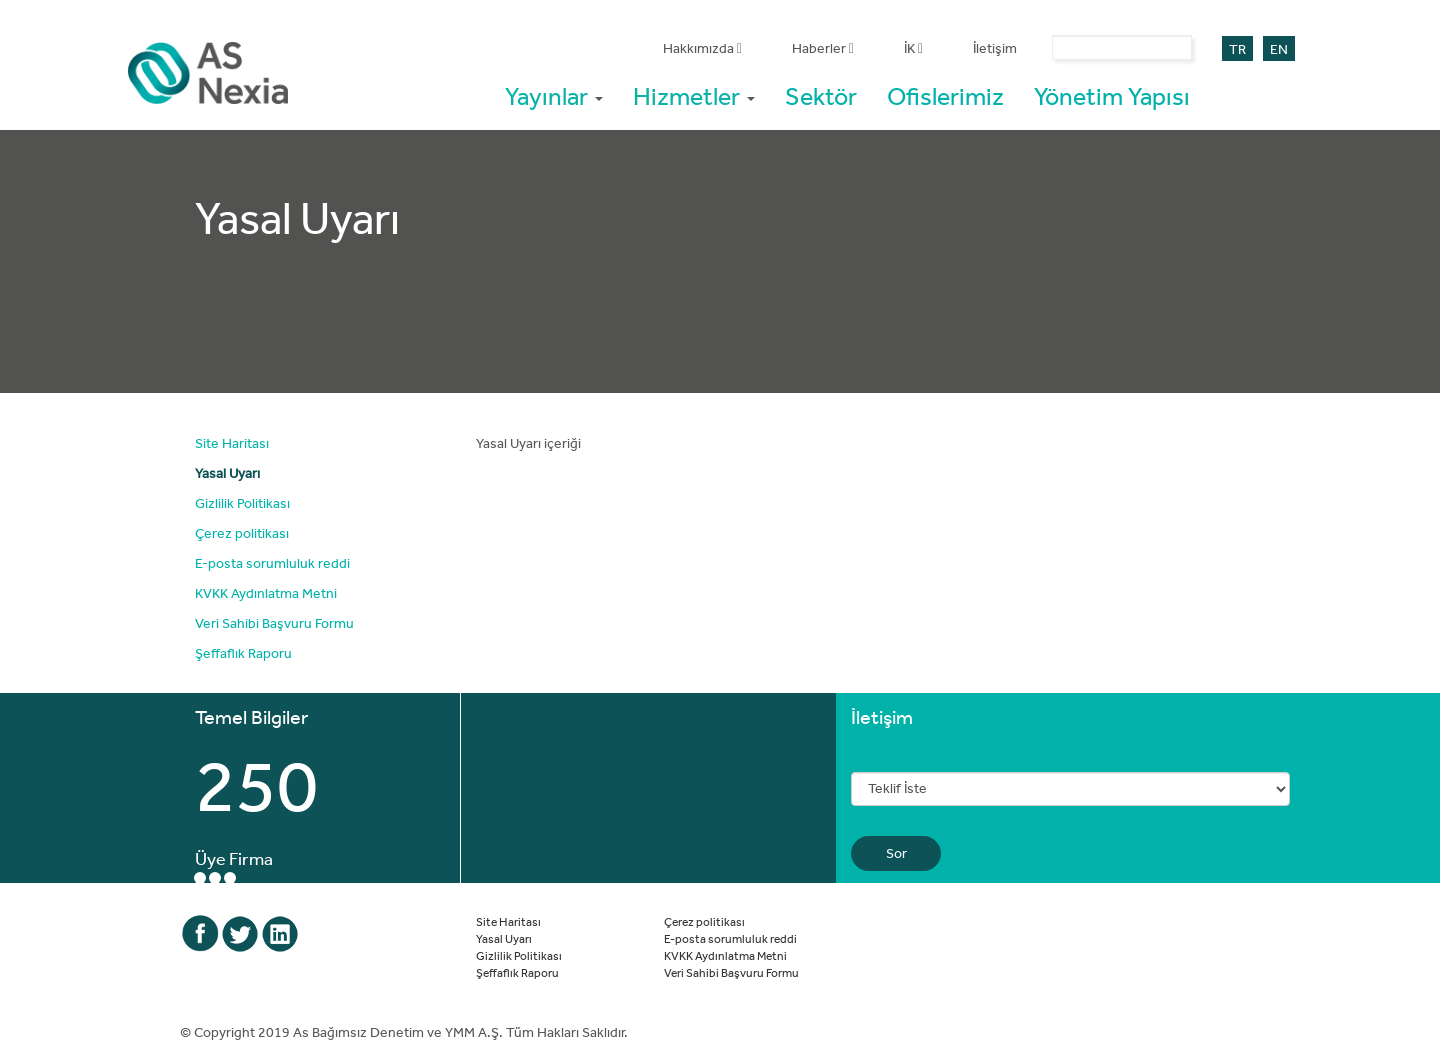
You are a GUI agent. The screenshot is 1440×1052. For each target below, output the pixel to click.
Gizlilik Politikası (242, 503)
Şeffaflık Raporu (243, 653)
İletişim (995, 48)
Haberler (823, 48)
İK (913, 48)
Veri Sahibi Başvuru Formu (274, 623)
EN (1279, 49)
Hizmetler (694, 95)
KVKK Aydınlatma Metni (266, 593)
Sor (896, 853)
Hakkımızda (702, 48)
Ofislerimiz (945, 95)
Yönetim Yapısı (1112, 95)
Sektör (821, 95)
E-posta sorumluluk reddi (272, 563)
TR (1237, 49)
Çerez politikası (242, 533)
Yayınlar (554, 95)
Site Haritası (232, 443)
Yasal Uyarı (227, 473)
